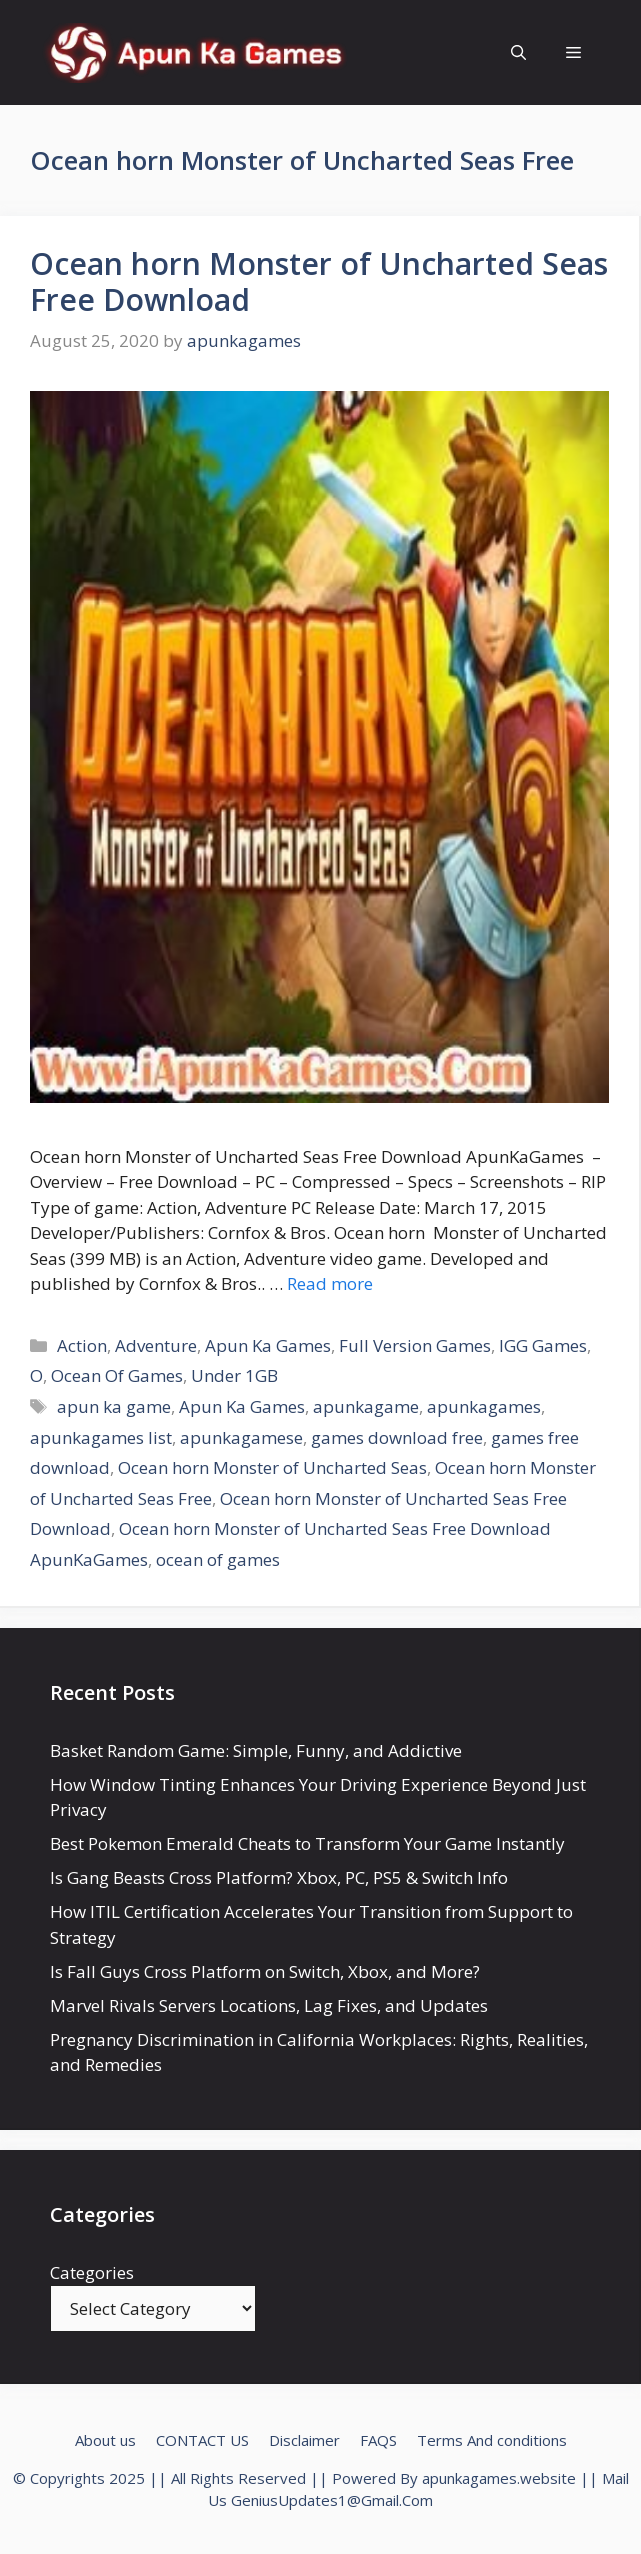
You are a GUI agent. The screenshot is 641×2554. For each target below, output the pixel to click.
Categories (92, 2272)
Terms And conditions (492, 2440)
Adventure (156, 1345)
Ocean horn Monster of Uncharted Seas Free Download (319, 281)
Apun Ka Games (268, 1345)
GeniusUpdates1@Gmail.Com (332, 2500)
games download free (397, 1437)
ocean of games (218, 1559)
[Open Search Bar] (518, 52)
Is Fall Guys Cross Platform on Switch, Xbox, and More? (265, 1971)
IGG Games (543, 1345)
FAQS (378, 2440)
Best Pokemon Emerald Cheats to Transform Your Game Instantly (307, 1843)
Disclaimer (304, 2440)
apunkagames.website (499, 2478)
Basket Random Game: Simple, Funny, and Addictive (256, 1750)
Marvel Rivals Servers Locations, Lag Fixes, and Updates (269, 2005)
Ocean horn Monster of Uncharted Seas (272, 1467)
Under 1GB (234, 1375)
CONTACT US (202, 2440)
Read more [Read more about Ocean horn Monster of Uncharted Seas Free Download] (330, 1283)
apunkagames (484, 1406)
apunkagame (366, 1406)
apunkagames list (101, 1437)
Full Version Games (415, 1345)
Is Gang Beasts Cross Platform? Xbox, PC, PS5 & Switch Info (279, 1877)
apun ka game (114, 1406)
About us (105, 2440)
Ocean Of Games (117, 1375)
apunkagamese (241, 1437)
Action (82, 1345)
